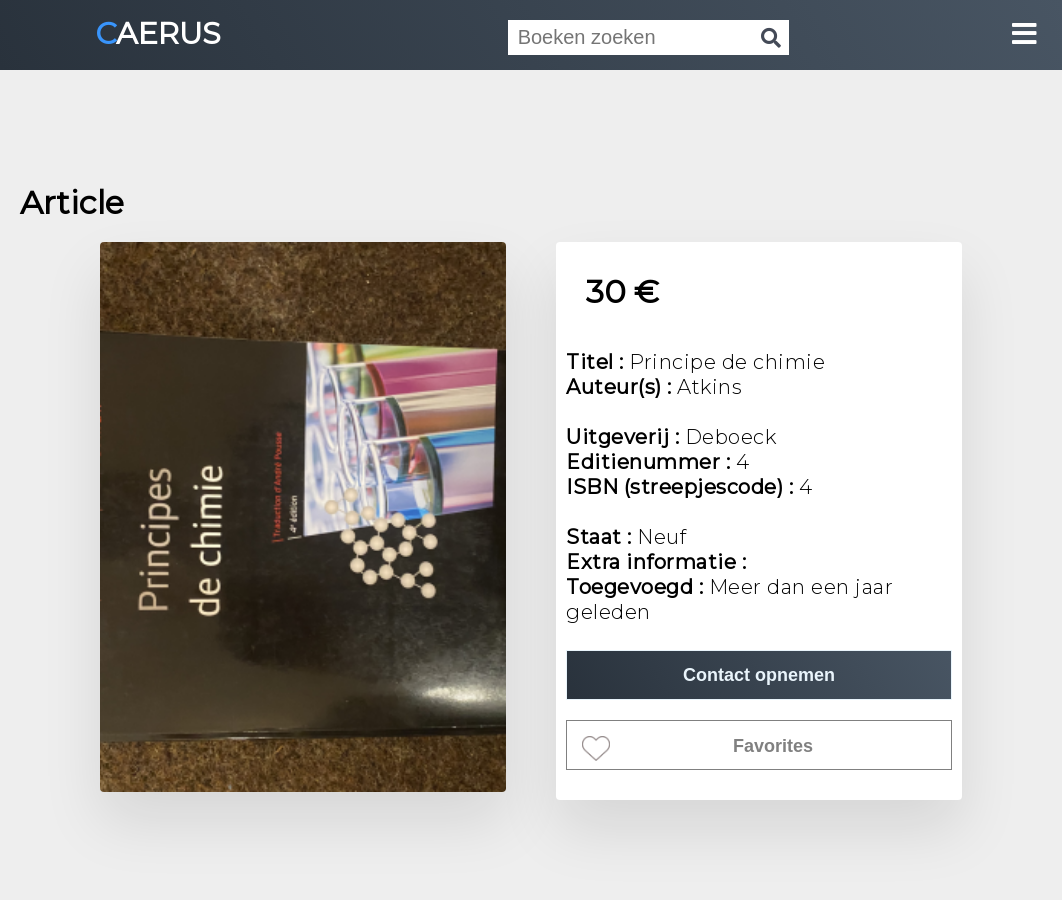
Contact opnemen (759, 675)
